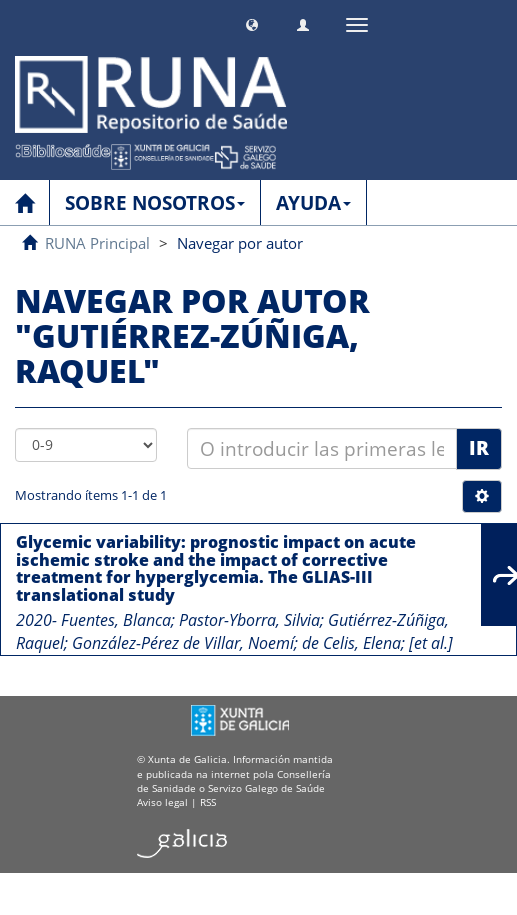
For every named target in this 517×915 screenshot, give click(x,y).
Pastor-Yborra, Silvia (249, 620)
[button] (252, 22)
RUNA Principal (97, 243)
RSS (208, 802)
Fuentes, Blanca (116, 620)
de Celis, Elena (351, 643)
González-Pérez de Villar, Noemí (183, 643)
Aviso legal (162, 802)
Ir (479, 448)
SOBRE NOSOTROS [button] (155, 203)
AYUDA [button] (313, 203)
